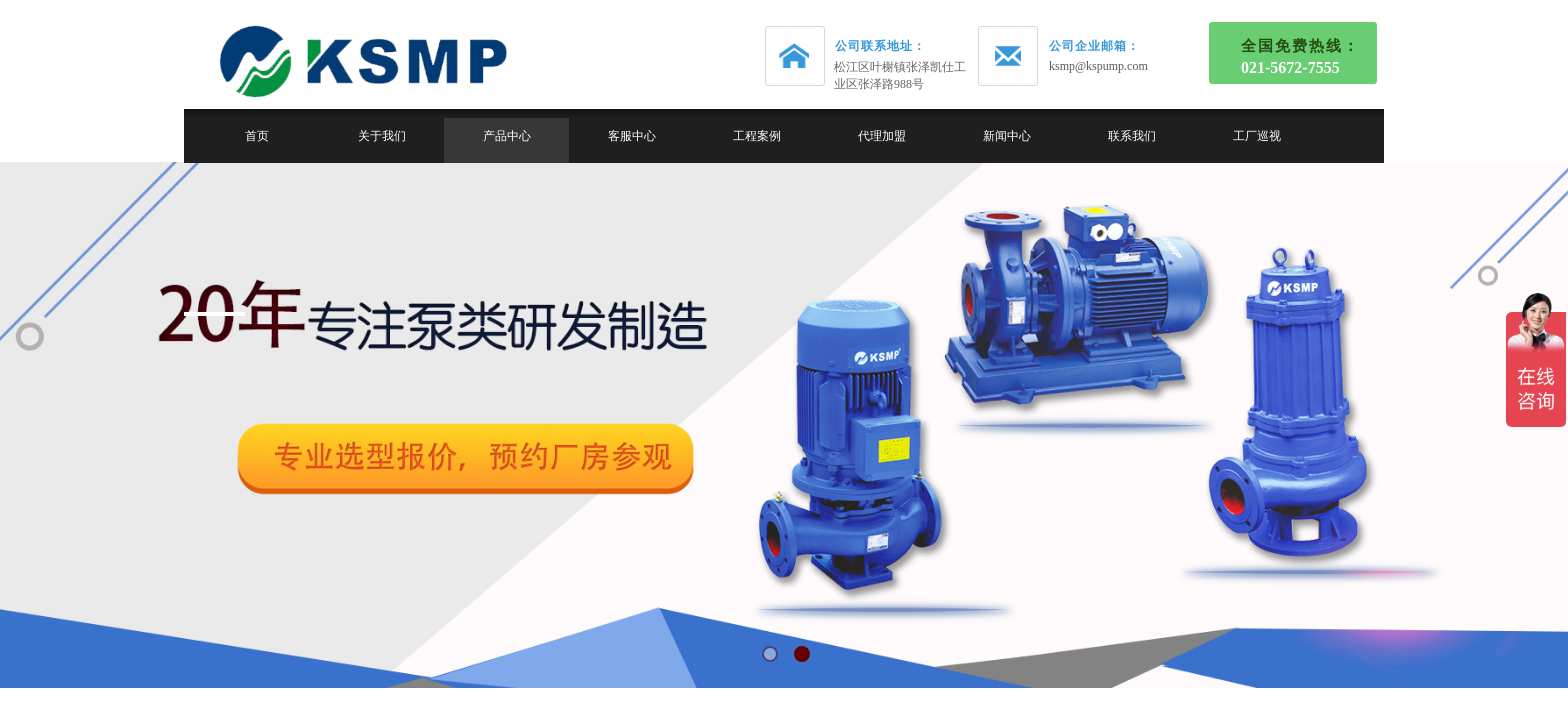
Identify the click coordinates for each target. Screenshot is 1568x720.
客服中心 (632, 136)
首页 (257, 136)
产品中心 (507, 136)
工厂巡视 (1257, 136)
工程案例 (757, 136)
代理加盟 (882, 136)
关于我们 (382, 136)
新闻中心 (1007, 136)
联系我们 (1132, 136)
